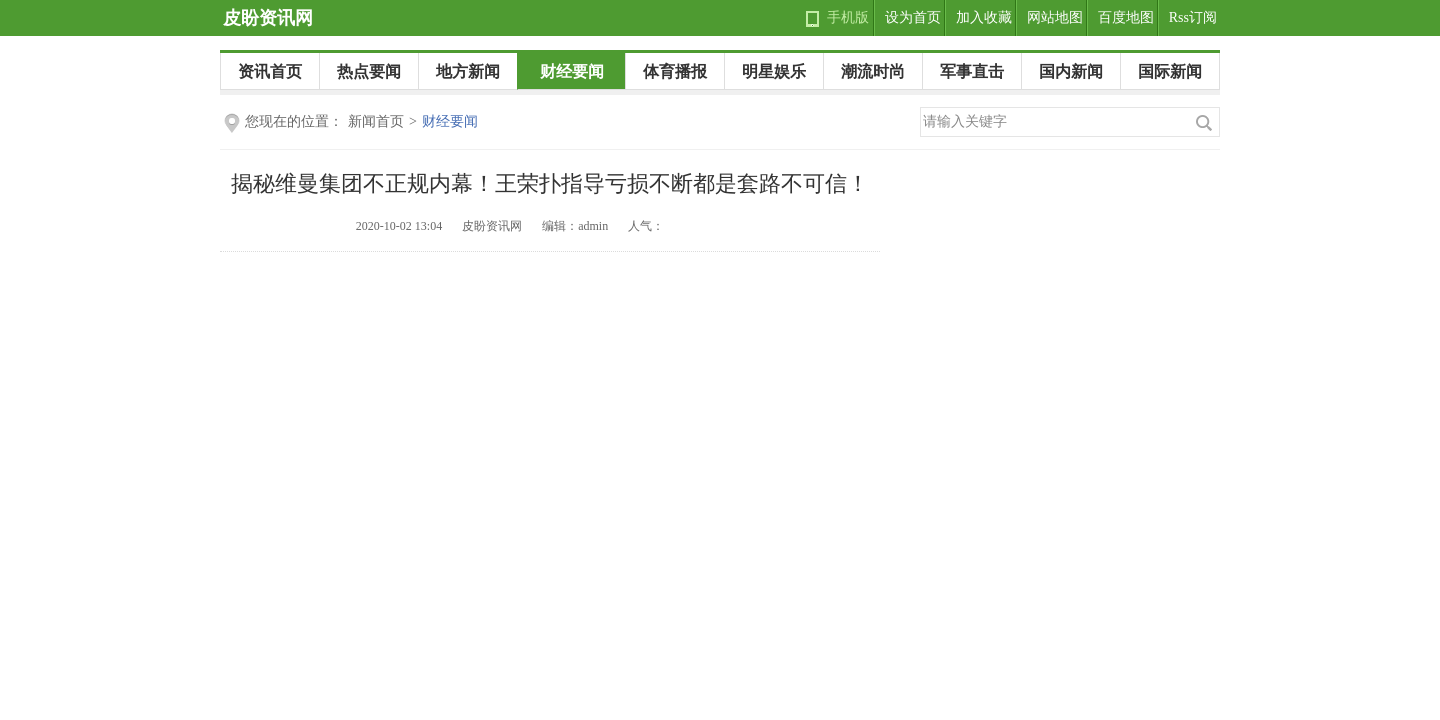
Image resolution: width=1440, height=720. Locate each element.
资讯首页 (270, 71)
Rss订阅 (1193, 17)
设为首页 (913, 17)
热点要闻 (369, 71)
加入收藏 (984, 17)
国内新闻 (1071, 71)
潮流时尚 (873, 71)
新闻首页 (376, 121)
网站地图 (1055, 17)
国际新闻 (1170, 71)
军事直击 (972, 71)
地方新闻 (468, 71)
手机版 (848, 17)
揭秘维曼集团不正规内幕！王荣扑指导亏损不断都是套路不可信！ (550, 183)
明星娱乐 (774, 71)
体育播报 (675, 71)
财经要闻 (572, 71)
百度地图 (1126, 17)
